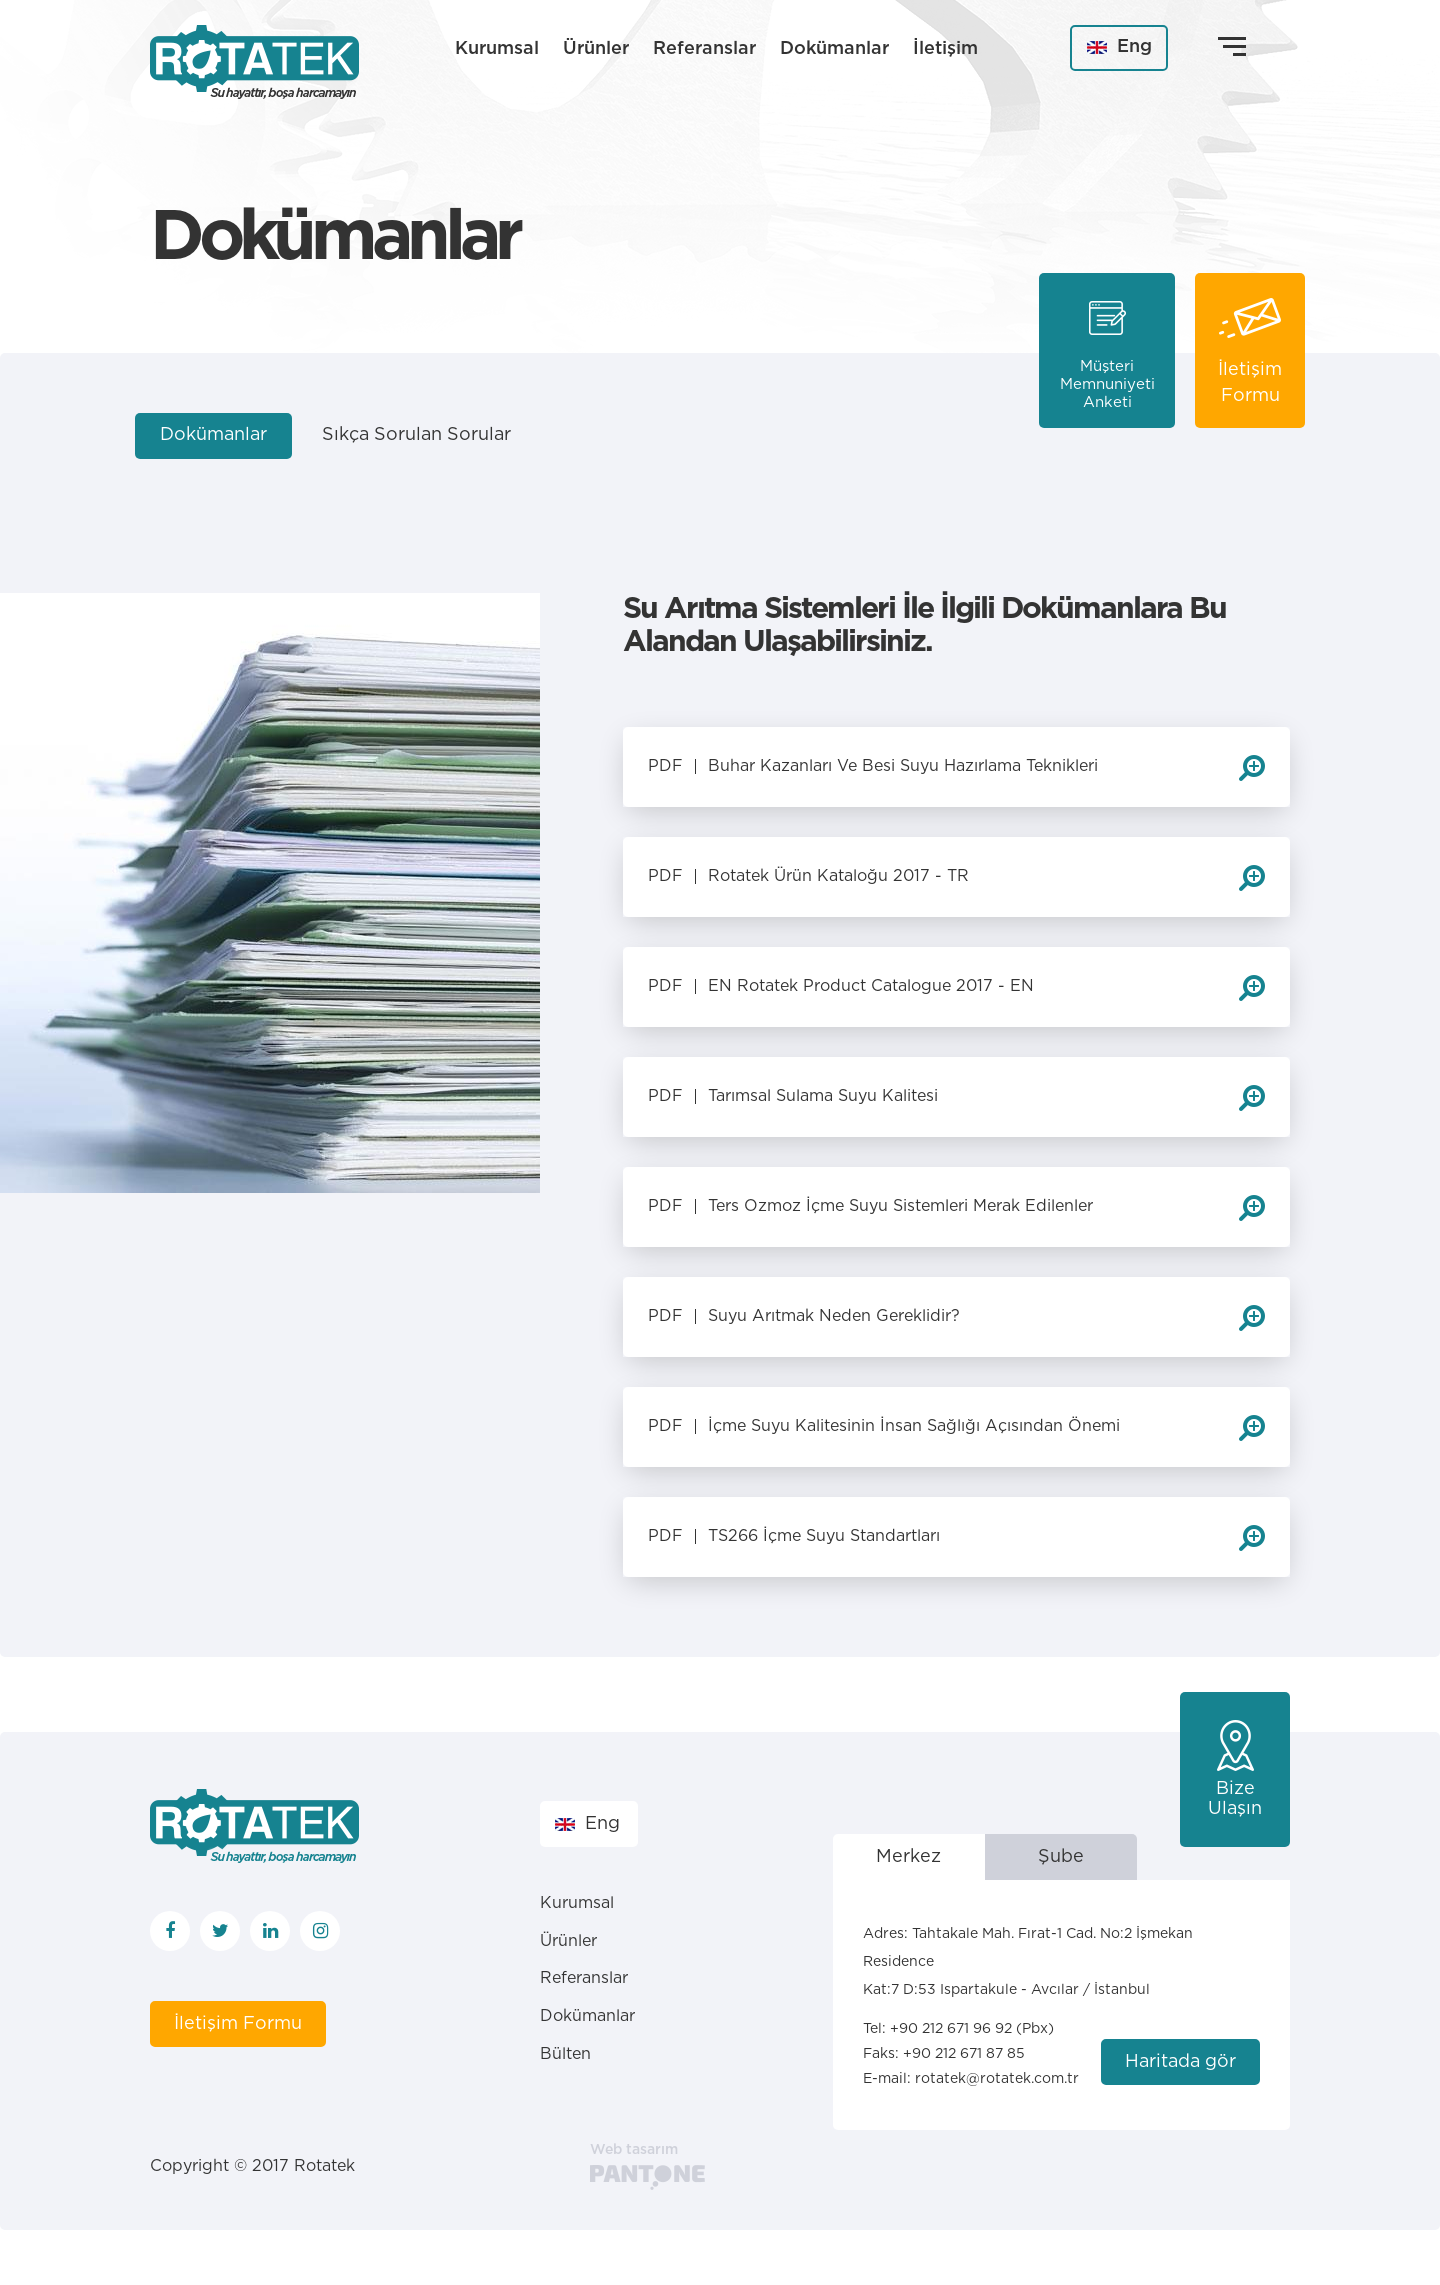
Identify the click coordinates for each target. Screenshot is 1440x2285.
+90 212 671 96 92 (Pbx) (972, 2029)
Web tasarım (634, 2150)
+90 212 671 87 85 (964, 2054)
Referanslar (704, 49)
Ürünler (596, 49)
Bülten (565, 2054)
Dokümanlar (834, 49)
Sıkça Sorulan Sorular (416, 435)
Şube (1061, 1857)
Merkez (908, 1857)
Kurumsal (497, 49)
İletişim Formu (238, 2024)
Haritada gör (1180, 2062)
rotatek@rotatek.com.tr (997, 2079)
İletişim (945, 49)
